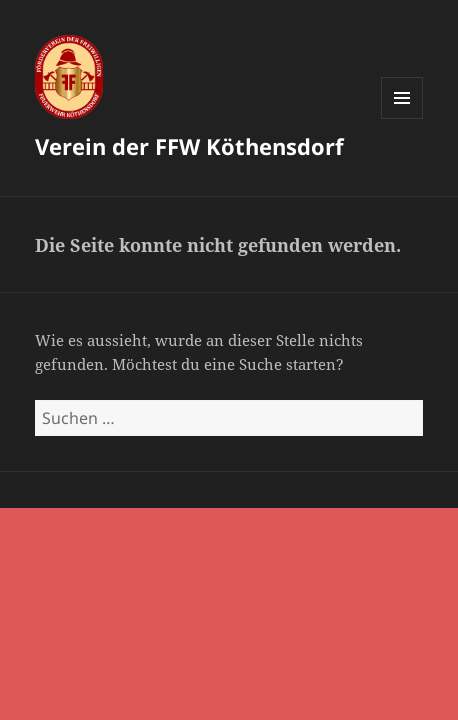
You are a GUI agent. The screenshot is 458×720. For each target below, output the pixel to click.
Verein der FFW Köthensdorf (189, 146)
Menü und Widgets (402, 118)
